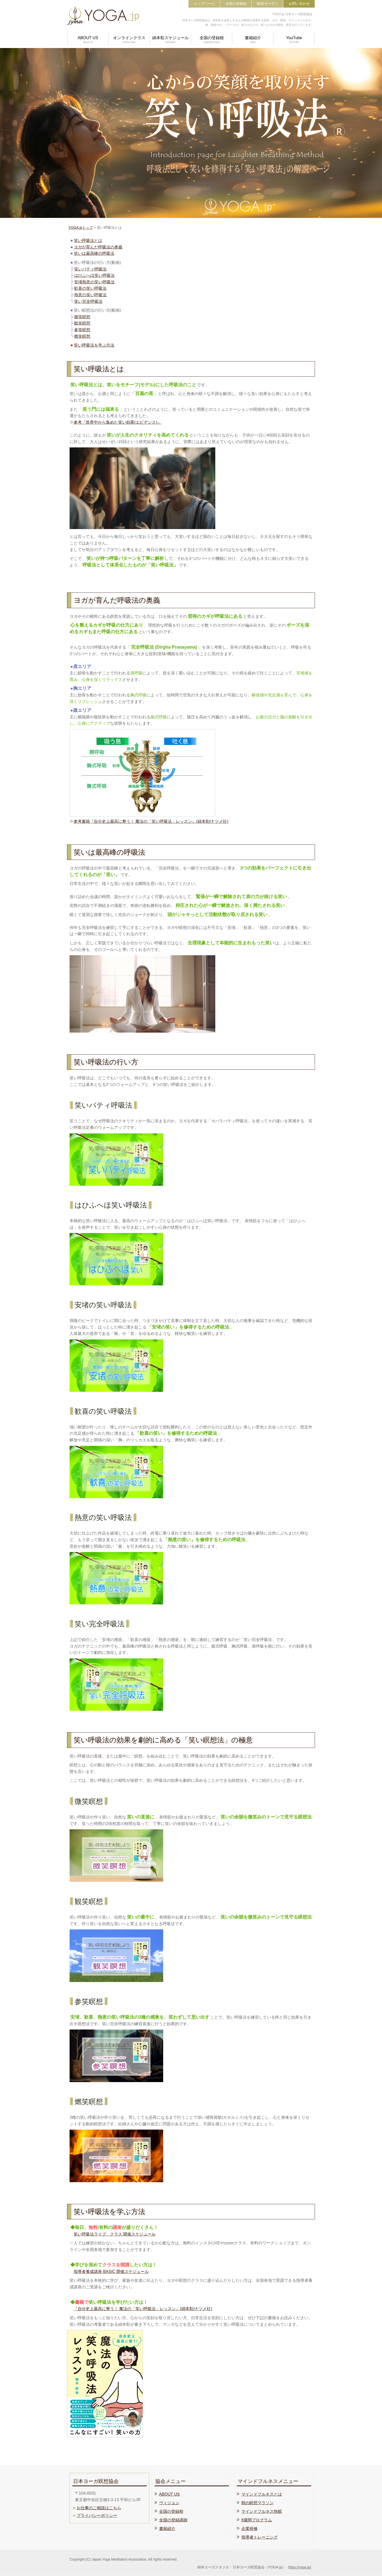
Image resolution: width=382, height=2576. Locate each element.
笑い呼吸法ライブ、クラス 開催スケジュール (115, 2234)
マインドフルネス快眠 (261, 2511)
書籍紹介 (252, 39)
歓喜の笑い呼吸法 (90, 288)
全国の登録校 (236, 4)
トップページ (204, 4)
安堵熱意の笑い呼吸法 (94, 282)
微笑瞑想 (82, 317)
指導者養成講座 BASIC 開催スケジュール (111, 2271)
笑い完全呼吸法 (88, 301)
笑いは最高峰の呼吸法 (94, 253)
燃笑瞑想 (82, 336)
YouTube (294, 39)
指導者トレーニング (259, 2537)
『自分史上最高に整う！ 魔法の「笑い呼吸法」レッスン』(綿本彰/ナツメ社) (143, 2309)
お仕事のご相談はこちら (99, 2508)
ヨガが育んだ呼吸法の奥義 (98, 247)
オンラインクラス (129, 39)
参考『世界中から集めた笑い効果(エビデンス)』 (117, 422)
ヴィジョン (169, 2503)
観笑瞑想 (82, 323)
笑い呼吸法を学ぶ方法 (94, 345)
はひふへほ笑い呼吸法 (94, 275)
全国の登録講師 (173, 2520)
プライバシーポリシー (97, 2515)
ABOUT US (88, 39)
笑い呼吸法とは (88, 240)
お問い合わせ (299, 4)
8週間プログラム (256, 2520)
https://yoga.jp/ (299, 2567)
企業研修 (249, 2528)
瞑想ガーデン (267, 4)
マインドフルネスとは (261, 2494)
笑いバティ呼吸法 (90, 269)
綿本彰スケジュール (170, 39)
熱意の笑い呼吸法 (90, 295)
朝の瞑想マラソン (257, 2503)
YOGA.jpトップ (80, 227)
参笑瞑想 (82, 330)
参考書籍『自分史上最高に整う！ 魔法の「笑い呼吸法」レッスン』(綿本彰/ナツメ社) (151, 821)
